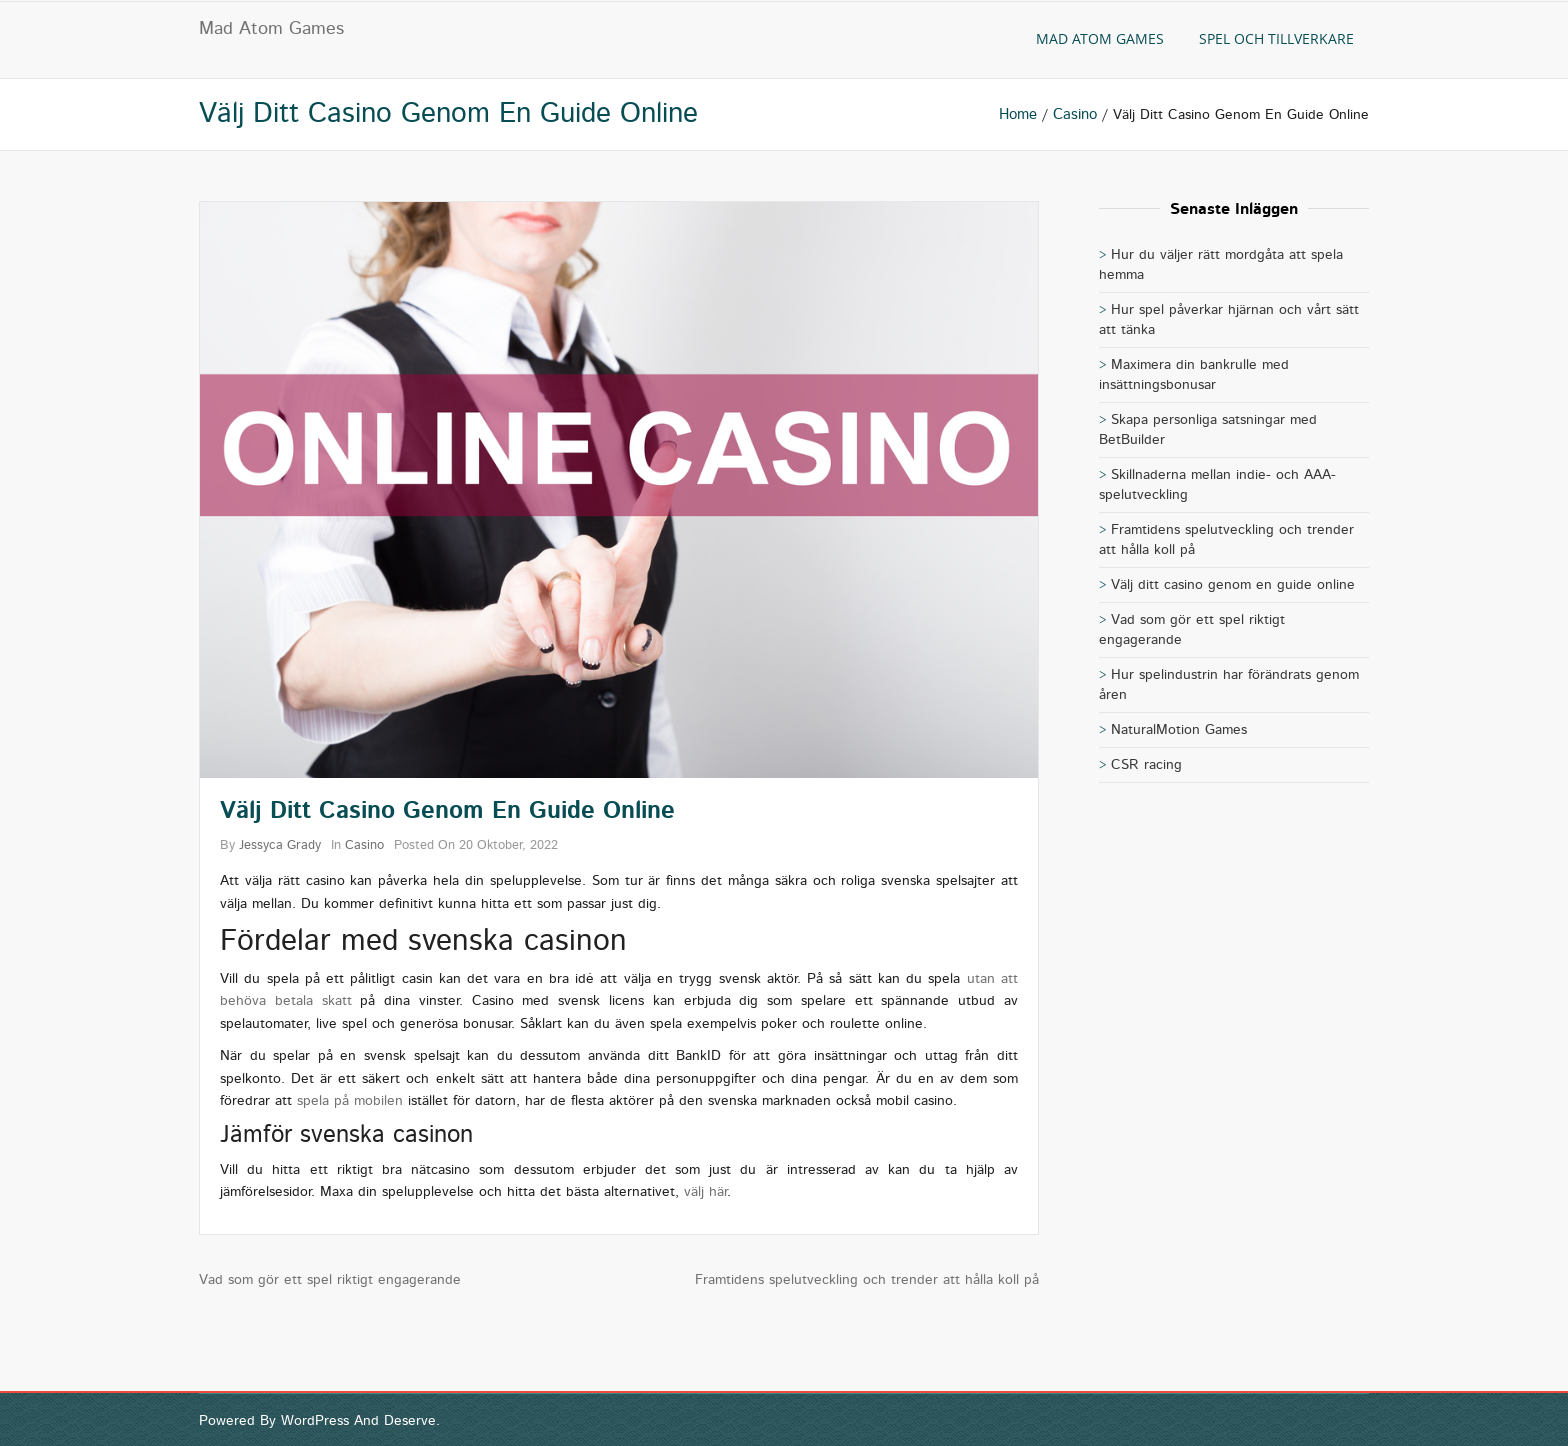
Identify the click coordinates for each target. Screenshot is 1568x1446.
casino (1075, 114)
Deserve (410, 1421)
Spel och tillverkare (1276, 38)
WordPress (315, 1421)
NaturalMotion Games (1179, 730)
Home (1018, 114)
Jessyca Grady (280, 845)
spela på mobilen (350, 1101)
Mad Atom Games (271, 29)
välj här (705, 1192)
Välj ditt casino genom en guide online (1233, 585)
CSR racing (1146, 765)
